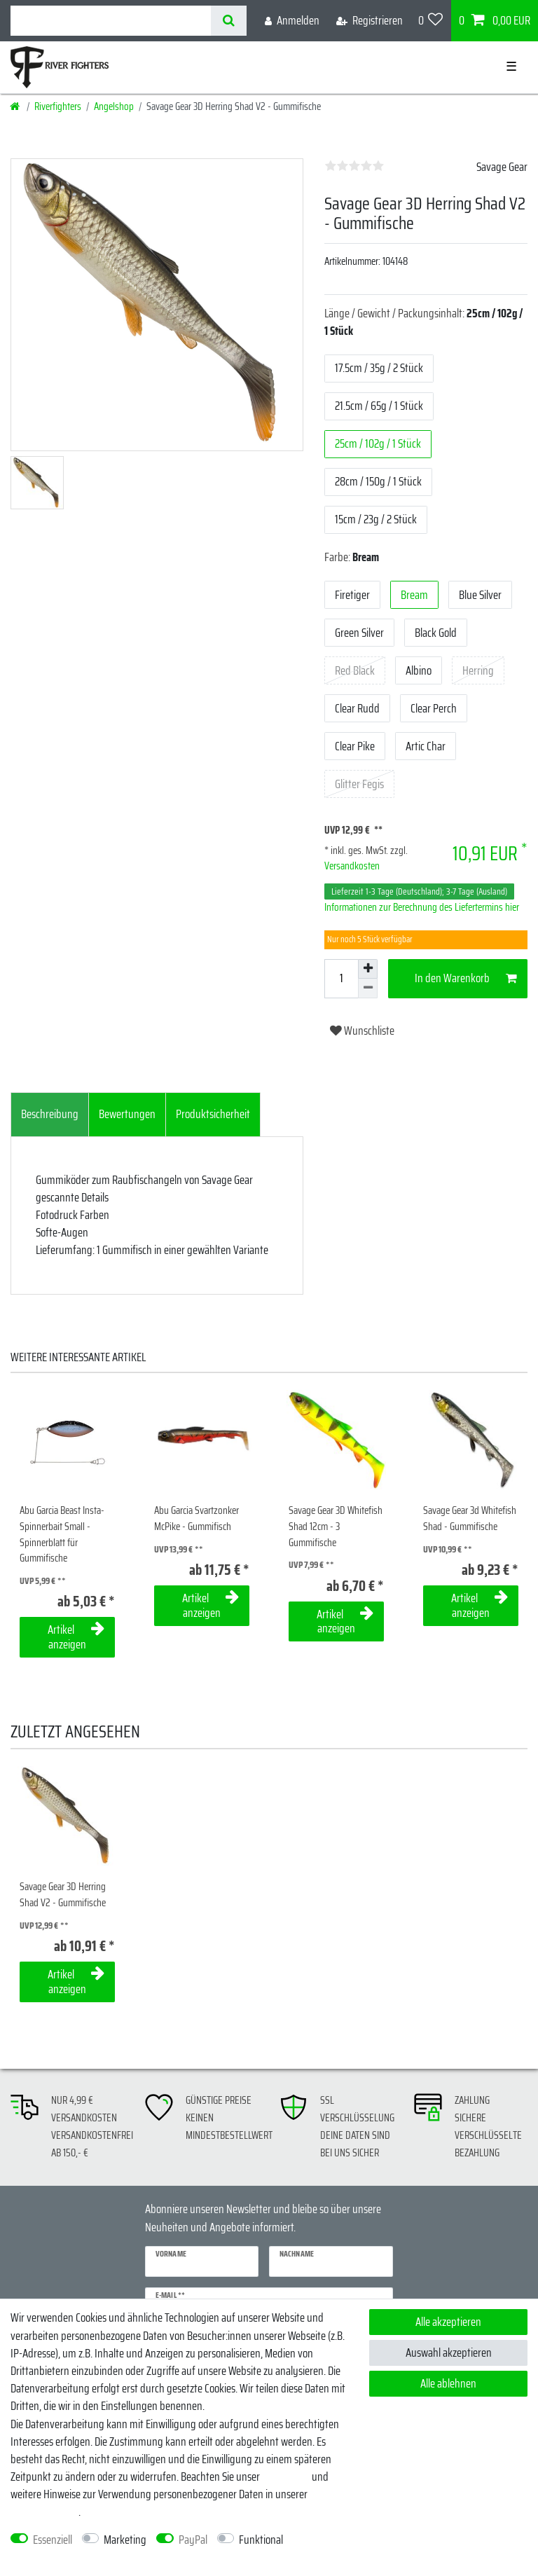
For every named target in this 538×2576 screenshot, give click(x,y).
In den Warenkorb (466, 978)
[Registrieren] (370, 20)
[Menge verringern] (368, 988)
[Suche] (229, 21)
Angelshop (114, 106)
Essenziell (52, 2540)
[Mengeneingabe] (341, 978)
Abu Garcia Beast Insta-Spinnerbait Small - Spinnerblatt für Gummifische (62, 1534)
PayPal (193, 2540)
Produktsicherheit (213, 1114)
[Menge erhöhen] (368, 969)
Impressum (286, 2476)
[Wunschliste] (431, 20)
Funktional (261, 2540)
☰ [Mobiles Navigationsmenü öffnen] (511, 66)
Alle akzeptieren (448, 2322)
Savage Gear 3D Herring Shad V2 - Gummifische (63, 1894)
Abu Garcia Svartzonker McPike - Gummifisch (196, 1518)
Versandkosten (352, 865)
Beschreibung (49, 1114)
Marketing (125, 2540)
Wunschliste (362, 1030)
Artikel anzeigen (76, 1636)
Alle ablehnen (448, 2383)
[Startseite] (16, 106)
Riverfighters (57, 106)
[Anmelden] (292, 20)
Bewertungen (127, 1114)
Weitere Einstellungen (56, 2557)
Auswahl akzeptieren (449, 2352)
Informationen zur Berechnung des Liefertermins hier (421, 907)
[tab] (50, 1114)
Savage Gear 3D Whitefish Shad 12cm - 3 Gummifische (335, 1526)
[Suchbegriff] (111, 21)
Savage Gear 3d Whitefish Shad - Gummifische (469, 1518)
